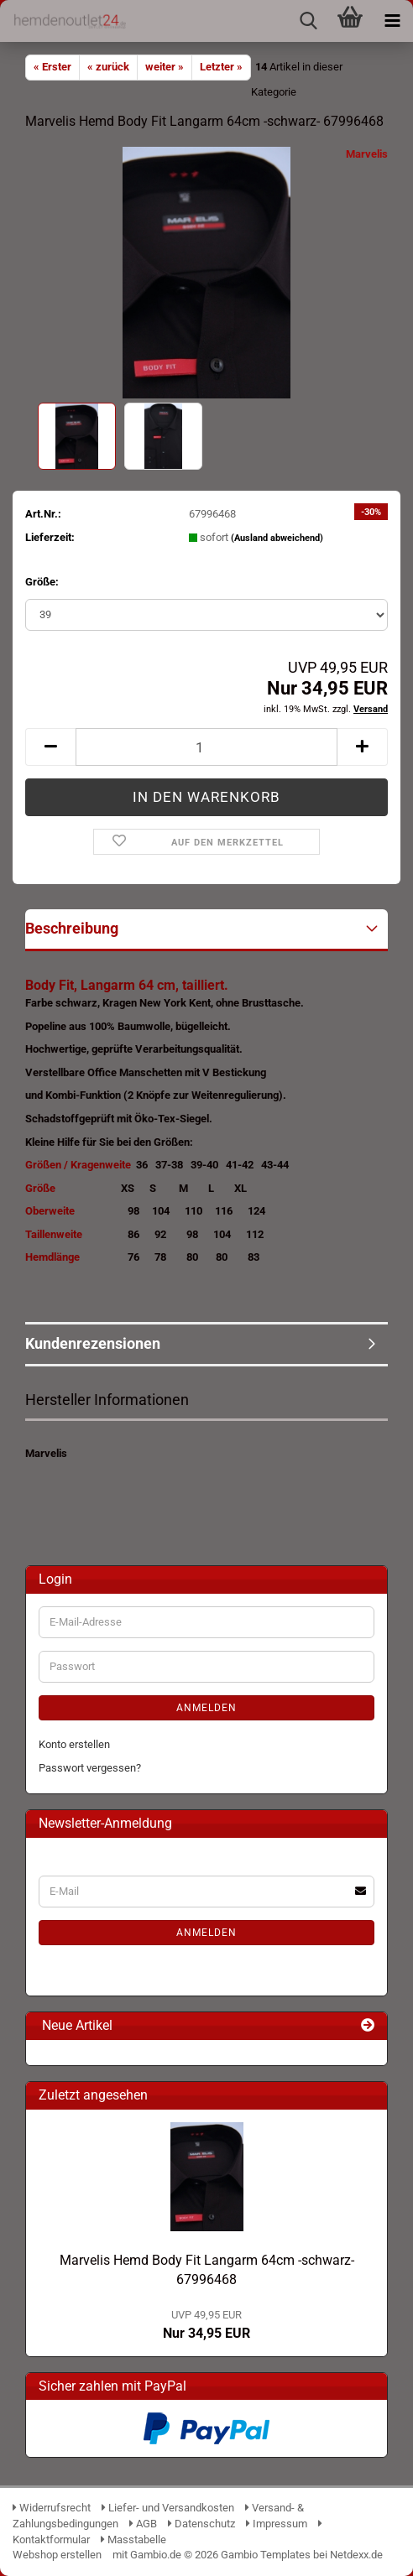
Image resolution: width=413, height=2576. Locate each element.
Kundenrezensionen (92, 1343)
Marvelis (367, 154)
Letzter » (221, 66)
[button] (50, 747)
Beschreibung (71, 928)
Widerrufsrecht (52, 2507)
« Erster (52, 66)
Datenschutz (201, 2523)
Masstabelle (133, 2539)
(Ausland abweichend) (277, 538)
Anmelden (206, 1708)
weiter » (164, 66)
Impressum (276, 2523)
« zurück (108, 66)
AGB (143, 2523)
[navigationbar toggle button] (392, 21)
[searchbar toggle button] (308, 21)
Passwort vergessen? (90, 1768)
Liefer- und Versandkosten (168, 2507)
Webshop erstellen (57, 2554)
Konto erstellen (74, 1744)
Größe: (42, 581)
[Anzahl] (206, 747)
